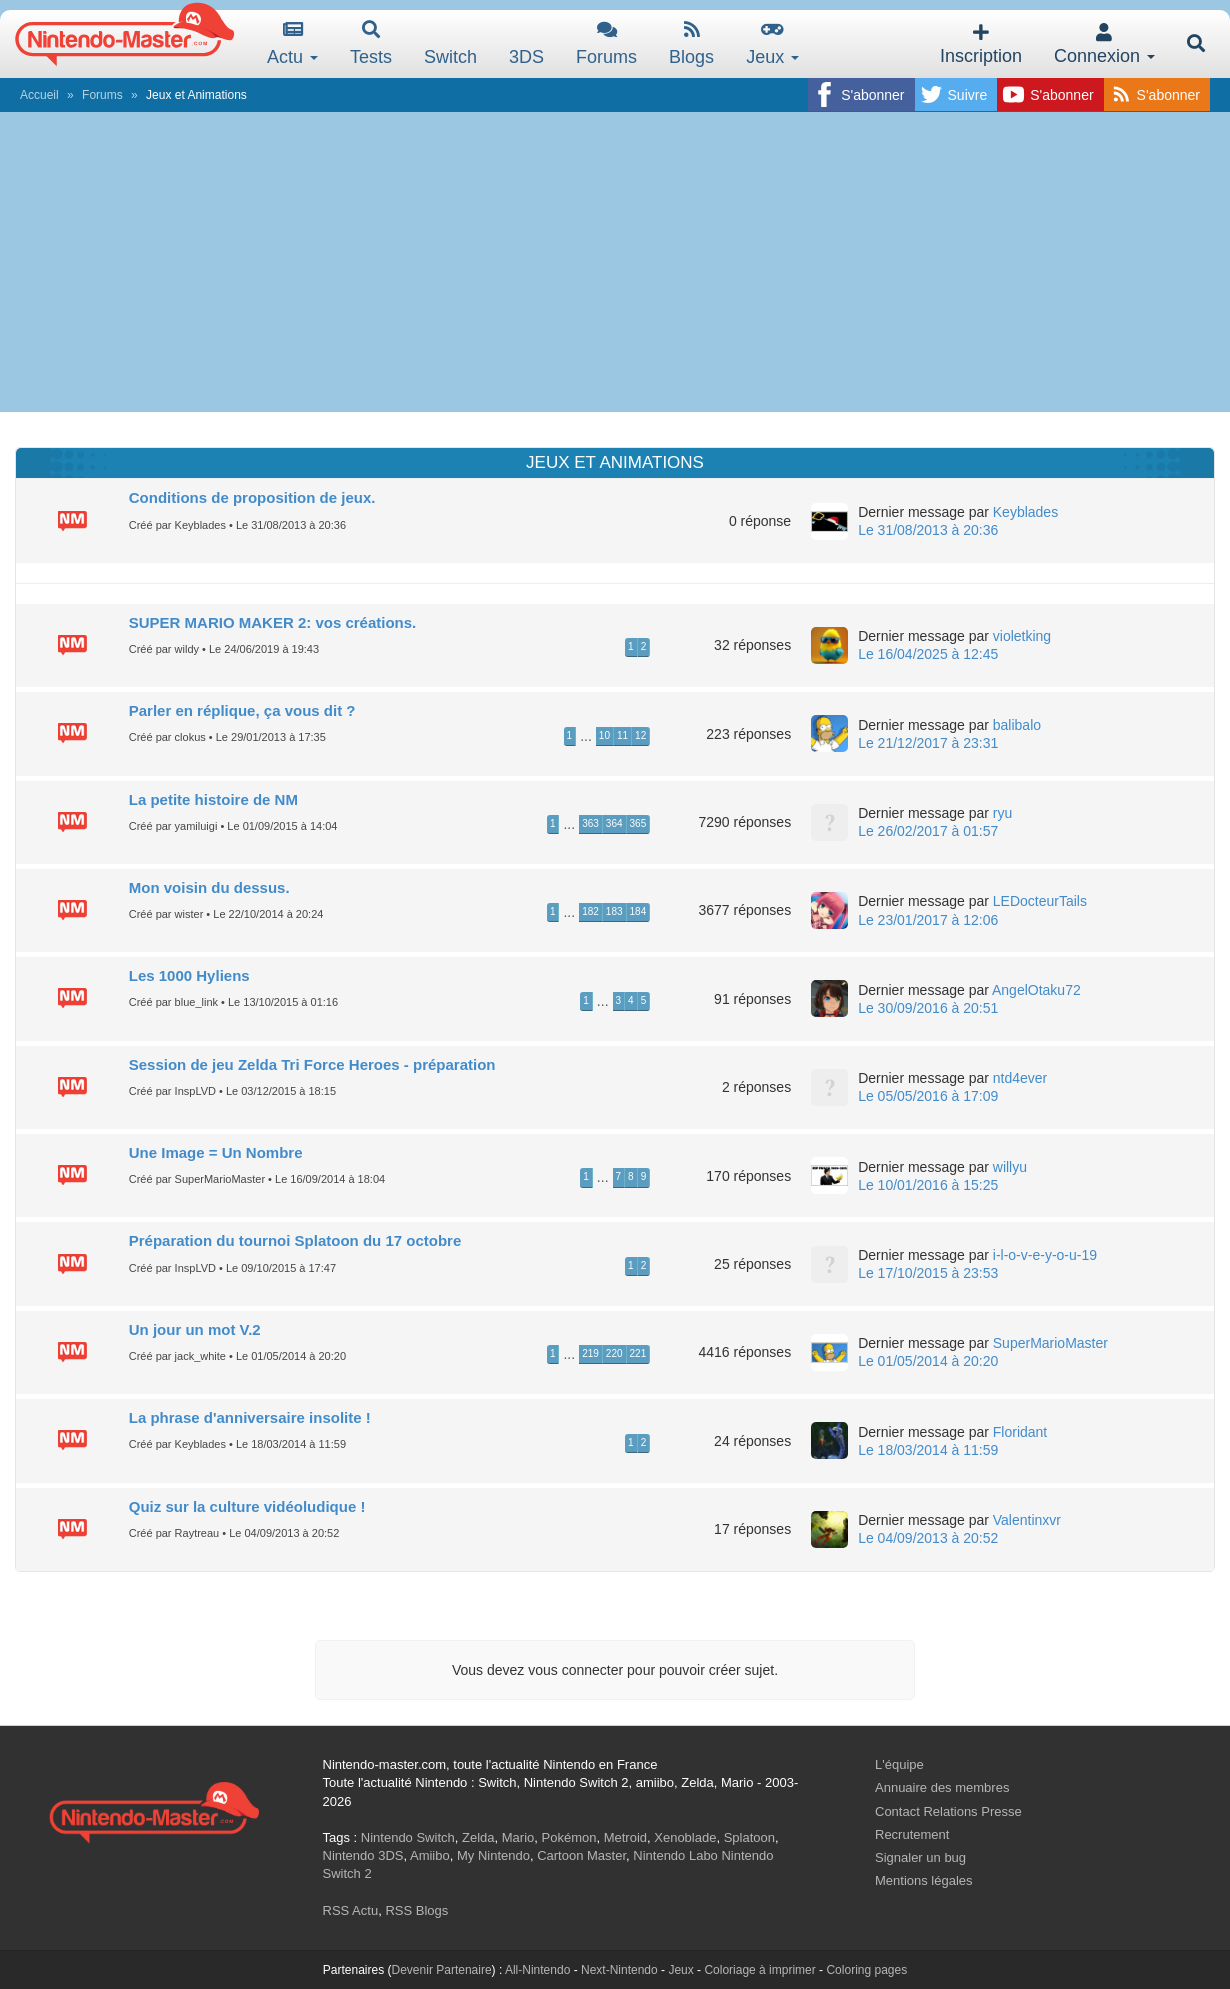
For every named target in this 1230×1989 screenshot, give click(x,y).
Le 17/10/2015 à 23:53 (928, 1273)
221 (638, 1353)
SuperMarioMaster (1050, 1343)
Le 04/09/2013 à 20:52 (928, 1538)
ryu (1002, 813)
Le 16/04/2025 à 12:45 (928, 654)
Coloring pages (866, 1970)
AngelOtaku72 (1036, 990)
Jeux (772, 43)
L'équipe (899, 1764)
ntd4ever (1020, 1078)
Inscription (981, 44)
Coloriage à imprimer (759, 1970)
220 (614, 1353)
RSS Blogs (416, 1910)
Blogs (691, 43)
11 (622, 735)
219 (590, 1353)
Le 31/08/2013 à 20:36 (928, 530)
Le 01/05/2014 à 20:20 (928, 1361)
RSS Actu (351, 1910)
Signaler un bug (920, 1857)
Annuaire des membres (942, 1787)
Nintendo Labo (675, 1855)
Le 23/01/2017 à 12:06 (928, 920)
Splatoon (749, 1837)
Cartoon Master (581, 1855)
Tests (371, 43)
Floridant (1020, 1432)
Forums (606, 43)
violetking (1022, 636)
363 (590, 823)
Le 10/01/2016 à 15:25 (928, 1185)
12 (640, 735)
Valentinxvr (1027, 1520)
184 (638, 911)
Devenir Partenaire (442, 1970)
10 (604, 735)
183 (614, 911)
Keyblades (1025, 512)
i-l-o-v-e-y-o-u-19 (1045, 1255)
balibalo (1017, 725)
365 (638, 823)
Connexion (1104, 44)
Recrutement (912, 1834)
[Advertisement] (615, 262)
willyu (1010, 1167)
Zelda (478, 1837)
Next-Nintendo (619, 1970)
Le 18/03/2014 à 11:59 (928, 1450)
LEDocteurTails (1040, 901)
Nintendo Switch (408, 1837)
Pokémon (569, 1837)
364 (614, 823)
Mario (518, 1837)
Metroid (625, 1837)
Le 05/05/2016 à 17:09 (928, 1096)
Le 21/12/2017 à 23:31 (928, 743)
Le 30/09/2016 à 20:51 (928, 1008)
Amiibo (430, 1855)
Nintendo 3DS (363, 1855)
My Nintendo (493, 1855)
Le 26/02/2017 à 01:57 (928, 831)
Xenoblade (685, 1837)
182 (590, 911)
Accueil (39, 95)
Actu (292, 43)
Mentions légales (924, 1880)
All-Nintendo (537, 1970)
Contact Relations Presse (948, 1811)
